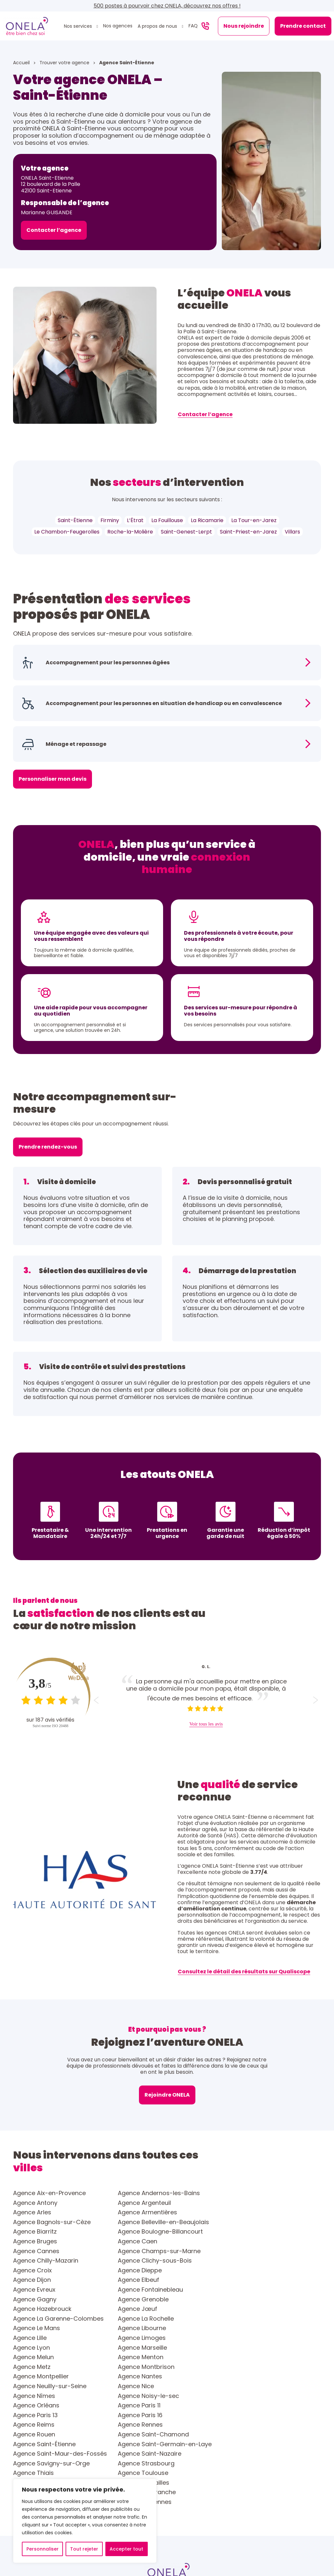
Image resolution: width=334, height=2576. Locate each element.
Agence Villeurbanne (147, 2396)
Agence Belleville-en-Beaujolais (163, 2212)
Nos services (78, 26)
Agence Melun (137, 2299)
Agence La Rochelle (41, 2279)
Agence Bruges (139, 2222)
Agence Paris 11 (34, 2338)
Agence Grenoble (247, 2260)
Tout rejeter (84, 2549)
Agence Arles (136, 2203)
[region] (85, 2521)
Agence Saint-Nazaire (149, 2367)
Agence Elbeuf (138, 2251)
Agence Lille (30, 2289)
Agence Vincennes (249, 2396)
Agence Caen (241, 2222)
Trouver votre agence (65, 62)
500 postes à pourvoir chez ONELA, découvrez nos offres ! (167, 5)
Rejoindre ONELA (167, 2095)
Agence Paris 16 (244, 2338)
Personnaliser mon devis (52, 779)
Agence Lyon (240, 2289)
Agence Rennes (139, 2347)
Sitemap (303, 2547)
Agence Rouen (243, 2347)
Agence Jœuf (137, 2270)
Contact (187, 2493)
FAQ (193, 26)
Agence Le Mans (140, 2279)
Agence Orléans (245, 2328)
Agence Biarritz (244, 2212)
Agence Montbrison (145, 2308)
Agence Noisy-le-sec (148, 2328)
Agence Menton (244, 2299)
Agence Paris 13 (139, 2338)
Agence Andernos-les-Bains (158, 2193)
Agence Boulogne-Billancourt (55, 2222)
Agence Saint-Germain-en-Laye (269, 2357)
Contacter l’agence (53, 230)
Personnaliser (42, 2549)
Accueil (22, 62)
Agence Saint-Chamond (48, 2357)
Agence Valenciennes (44, 2386)
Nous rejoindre (243, 26)
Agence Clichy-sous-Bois (50, 2241)
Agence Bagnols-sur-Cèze (52, 2212)
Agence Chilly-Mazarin (254, 2231)
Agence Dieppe (244, 2241)
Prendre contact (303, 26)
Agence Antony (244, 2193)
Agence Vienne (243, 2386)
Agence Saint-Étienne (148, 2357)
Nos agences (117, 26)
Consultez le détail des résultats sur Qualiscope (244, 1971)
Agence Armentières (251, 2203)
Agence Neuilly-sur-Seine (154, 2318)
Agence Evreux (243, 2251)
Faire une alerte (305, 2493)
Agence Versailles (143, 2386)
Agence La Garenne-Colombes (267, 2270)
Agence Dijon (32, 2251)
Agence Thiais (137, 2376)
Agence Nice (240, 2318)
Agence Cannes (36, 2231)
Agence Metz (32, 2308)
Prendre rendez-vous (48, 1147)
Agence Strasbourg (41, 2376)
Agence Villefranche (42, 2396)
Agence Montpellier (250, 2308)
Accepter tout (126, 2549)
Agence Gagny (139, 2260)
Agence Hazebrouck (42, 2270)
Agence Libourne (246, 2279)
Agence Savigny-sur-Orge (260, 2367)
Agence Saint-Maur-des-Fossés (60, 2367)
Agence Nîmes (34, 2328)
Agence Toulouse (247, 2376)
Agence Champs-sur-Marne (158, 2231)
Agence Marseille (37, 2299)
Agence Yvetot (34, 2405)
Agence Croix (136, 2241)
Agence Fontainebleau (45, 2260)
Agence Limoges (141, 2289)
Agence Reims (33, 2347)
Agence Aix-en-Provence (49, 2193)
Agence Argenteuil (39, 2203)
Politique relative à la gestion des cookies (239, 2547)
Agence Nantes (35, 2318)
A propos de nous (158, 26)
